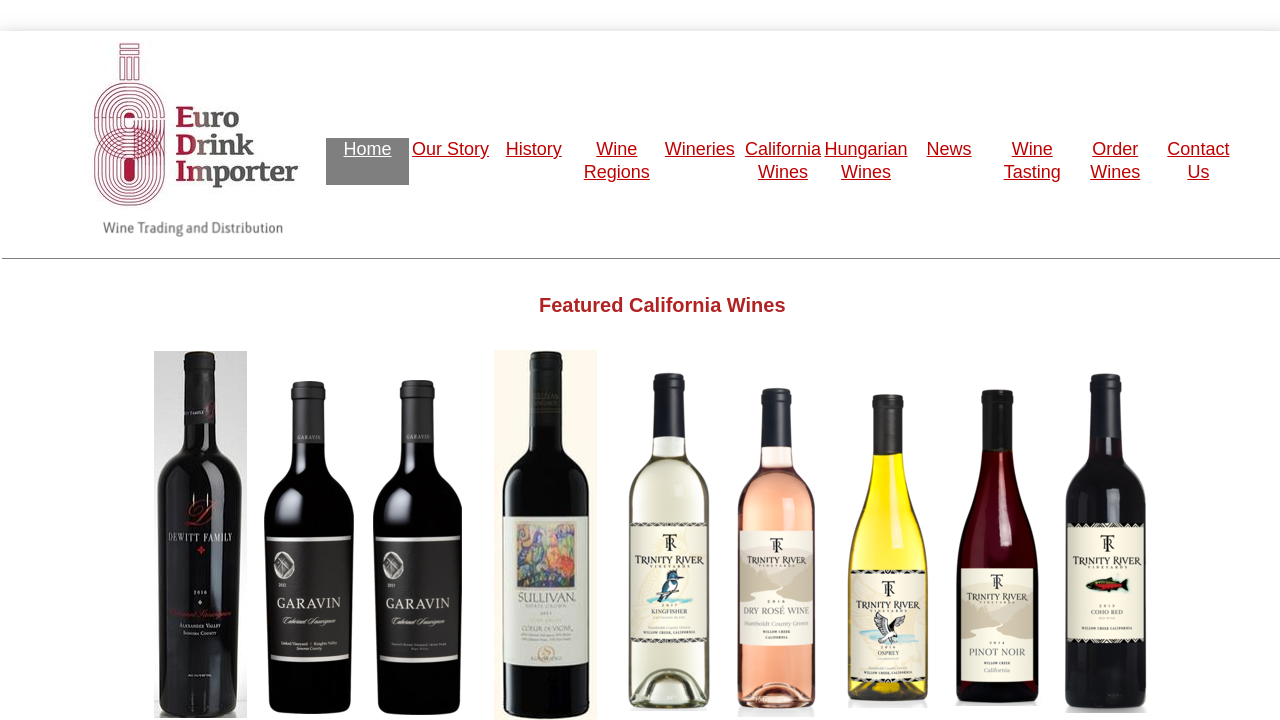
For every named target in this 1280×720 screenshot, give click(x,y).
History (534, 149)
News (949, 149)
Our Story (450, 149)
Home (368, 149)
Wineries (700, 149)
